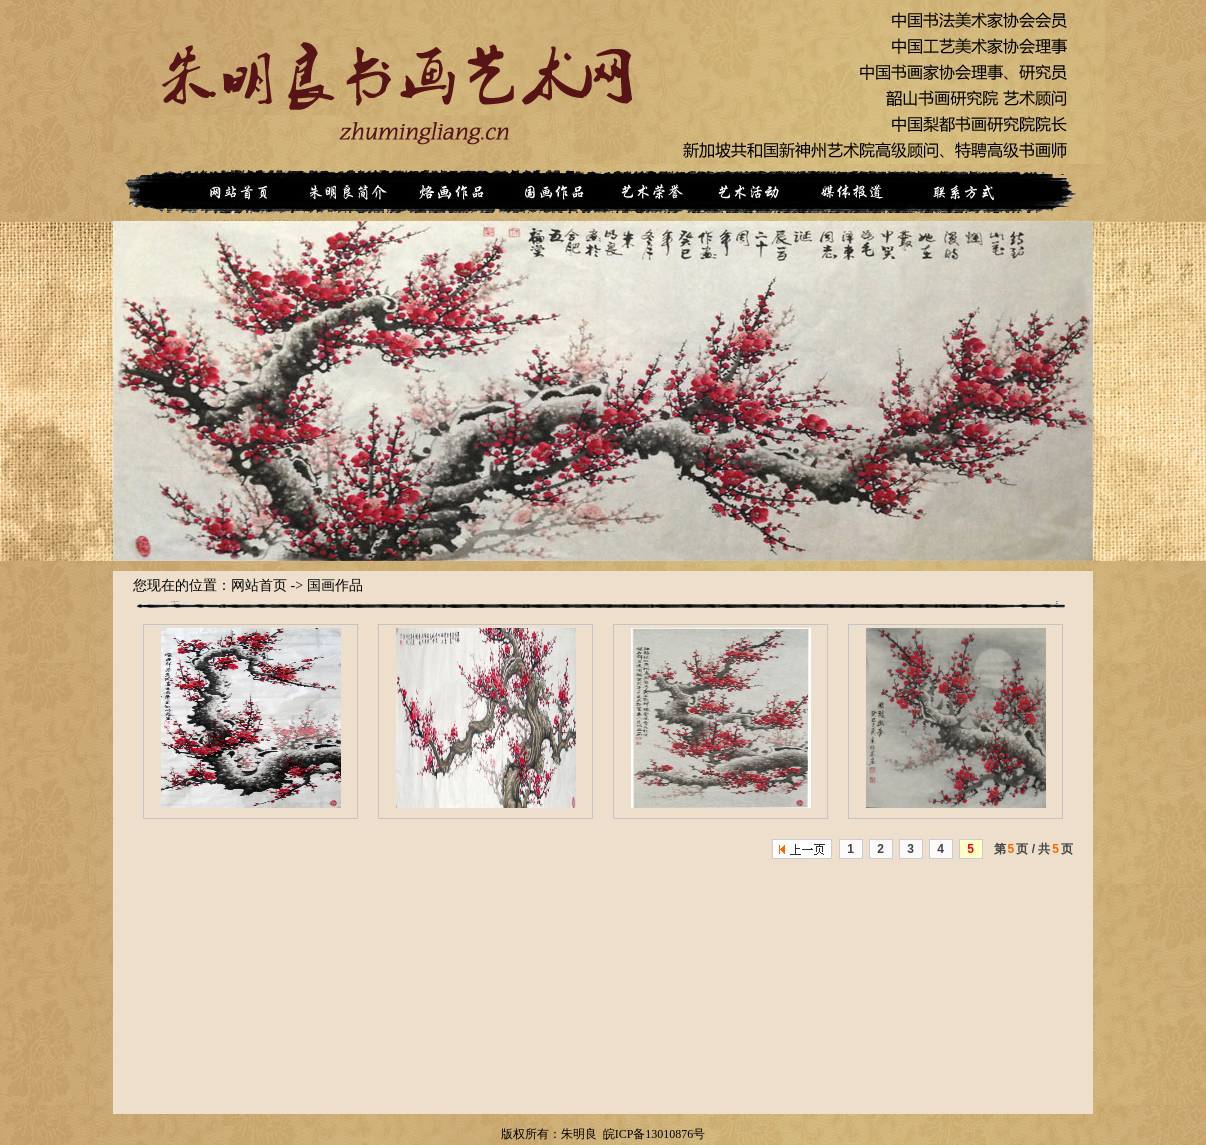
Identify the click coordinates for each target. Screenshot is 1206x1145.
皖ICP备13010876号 (654, 1134)
